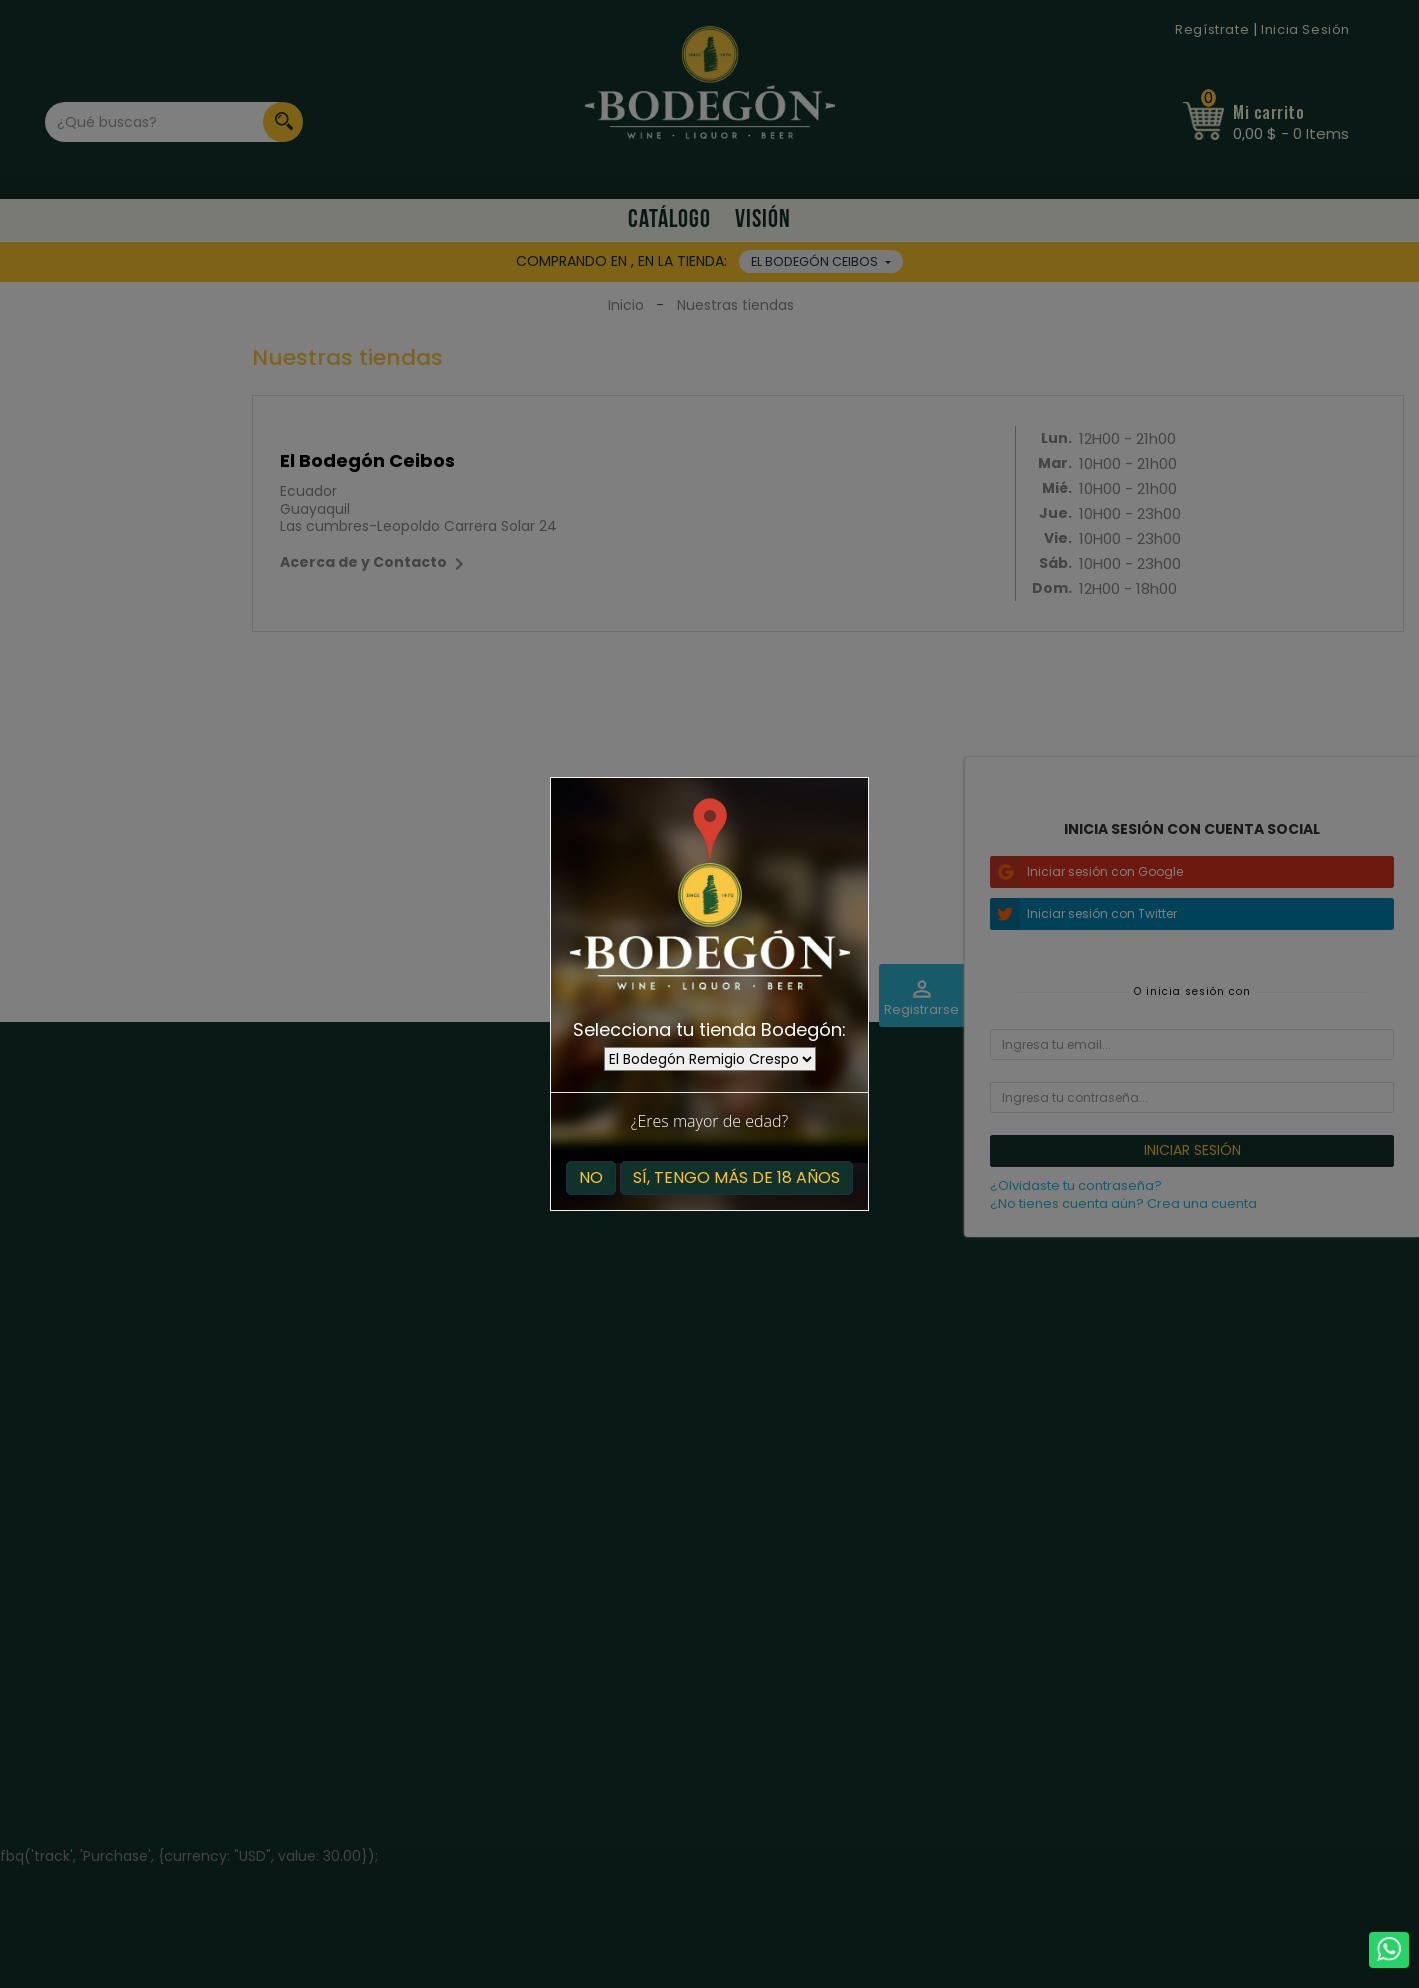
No (591, 1177)
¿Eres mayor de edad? (709, 1121)
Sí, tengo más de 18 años (736, 1177)
